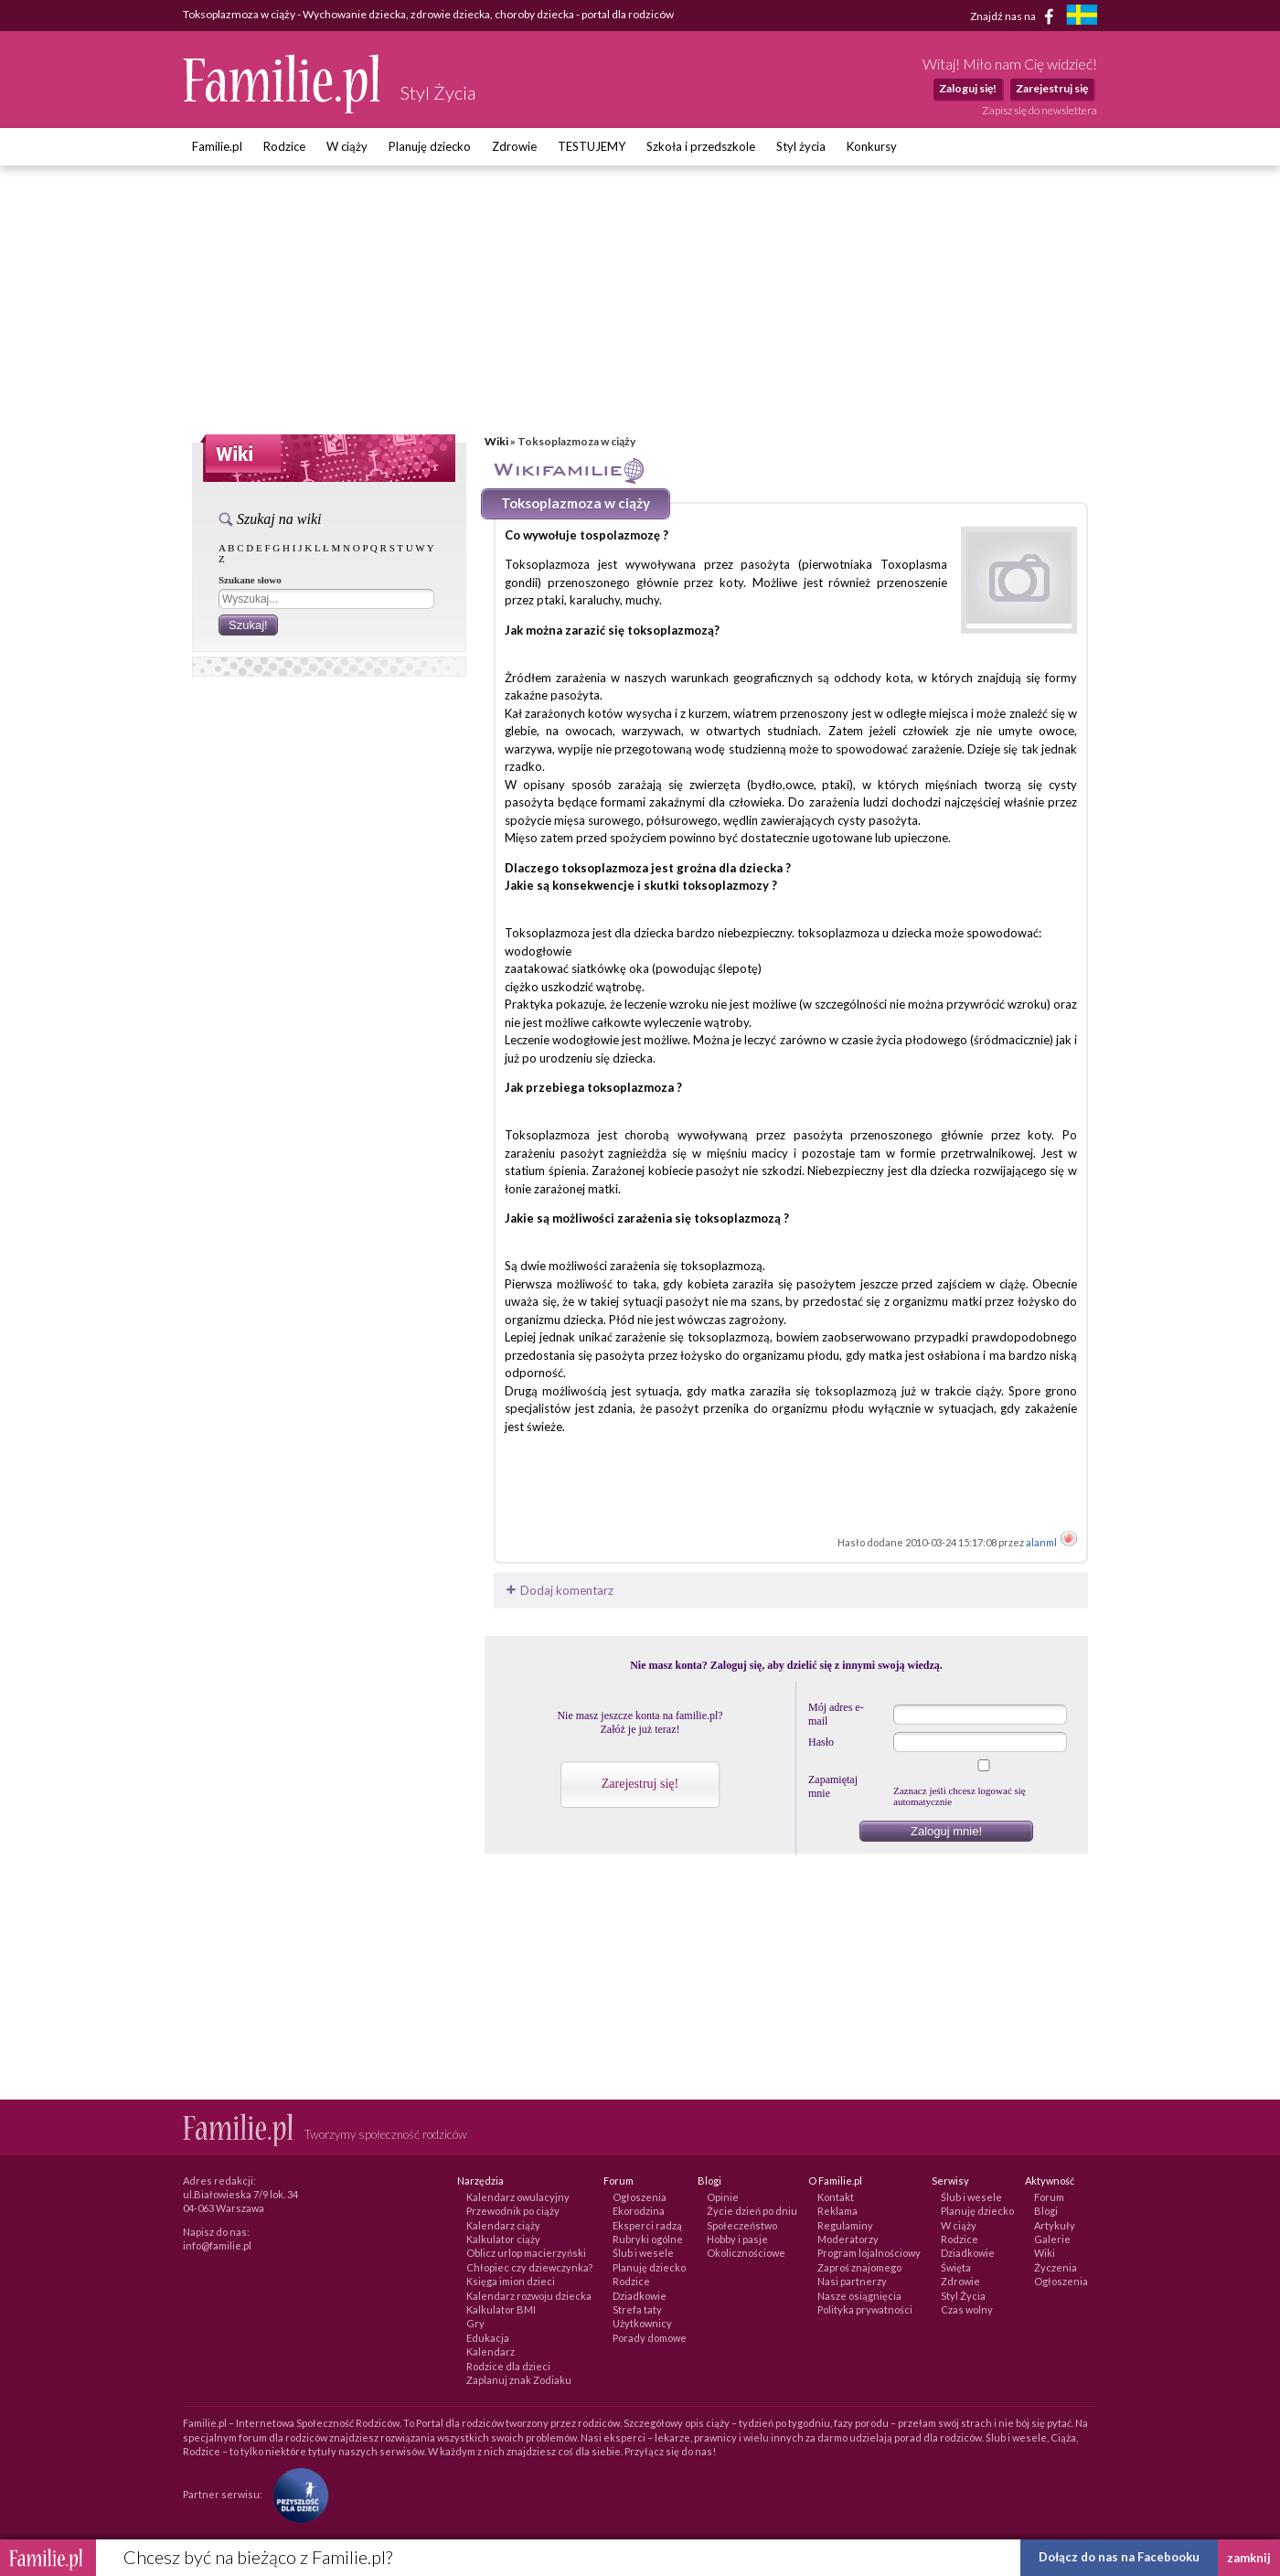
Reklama (837, 2211)
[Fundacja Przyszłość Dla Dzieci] (296, 2493)
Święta (956, 2267)
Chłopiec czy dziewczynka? (529, 2267)
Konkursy (872, 146)
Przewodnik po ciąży (513, 2211)
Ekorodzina (639, 2211)
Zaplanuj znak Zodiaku (518, 2380)
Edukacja (487, 2338)
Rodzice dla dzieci (508, 2366)
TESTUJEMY (591, 146)
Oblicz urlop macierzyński (526, 2253)
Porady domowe (650, 2338)
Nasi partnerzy (852, 2281)
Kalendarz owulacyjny (518, 2197)
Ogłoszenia (640, 2197)
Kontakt (835, 2197)
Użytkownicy (642, 2323)
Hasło (821, 1742)
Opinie (723, 2197)
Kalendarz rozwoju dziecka (529, 2296)
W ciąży (347, 146)
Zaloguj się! (968, 88)
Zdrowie (514, 146)
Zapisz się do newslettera (1039, 110)
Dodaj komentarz (558, 1590)
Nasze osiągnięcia (859, 2296)
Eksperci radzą (647, 2225)
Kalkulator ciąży (503, 2239)
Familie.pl (217, 146)
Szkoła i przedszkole (700, 146)
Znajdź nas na (1015, 16)
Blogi (1046, 2211)
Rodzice (284, 146)
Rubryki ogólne (648, 2239)
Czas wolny (967, 2309)
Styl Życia (963, 2296)
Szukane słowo (250, 579)
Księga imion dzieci (510, 2281)
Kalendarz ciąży (503, 2225)
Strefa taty (637, 2309)
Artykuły (1054, 2225)
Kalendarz (490, 2351)
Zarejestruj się (1052, 88)
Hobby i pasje (737, 2239)
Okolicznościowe (746, 2253)
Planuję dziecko (430, 146)
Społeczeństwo (742, 2225)
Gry (475, 2323)
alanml (1042, 1542)
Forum (1049, 2197)
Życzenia (1055, 2267)
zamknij (1249, 2557)
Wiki (496, 441)
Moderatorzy (848, 2239)
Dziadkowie (640, 2296)
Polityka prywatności (864, 2309)
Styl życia (801, 146)
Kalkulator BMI (501, 2309)
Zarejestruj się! (640, 1783)
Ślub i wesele (643, 2253)
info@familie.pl (217, 2245)
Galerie (1052, 2239)
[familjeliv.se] (1081, 17)
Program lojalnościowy (869, 2253)
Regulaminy (845, 2225)
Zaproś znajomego (859, 2267)
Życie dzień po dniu (752, 2211)
